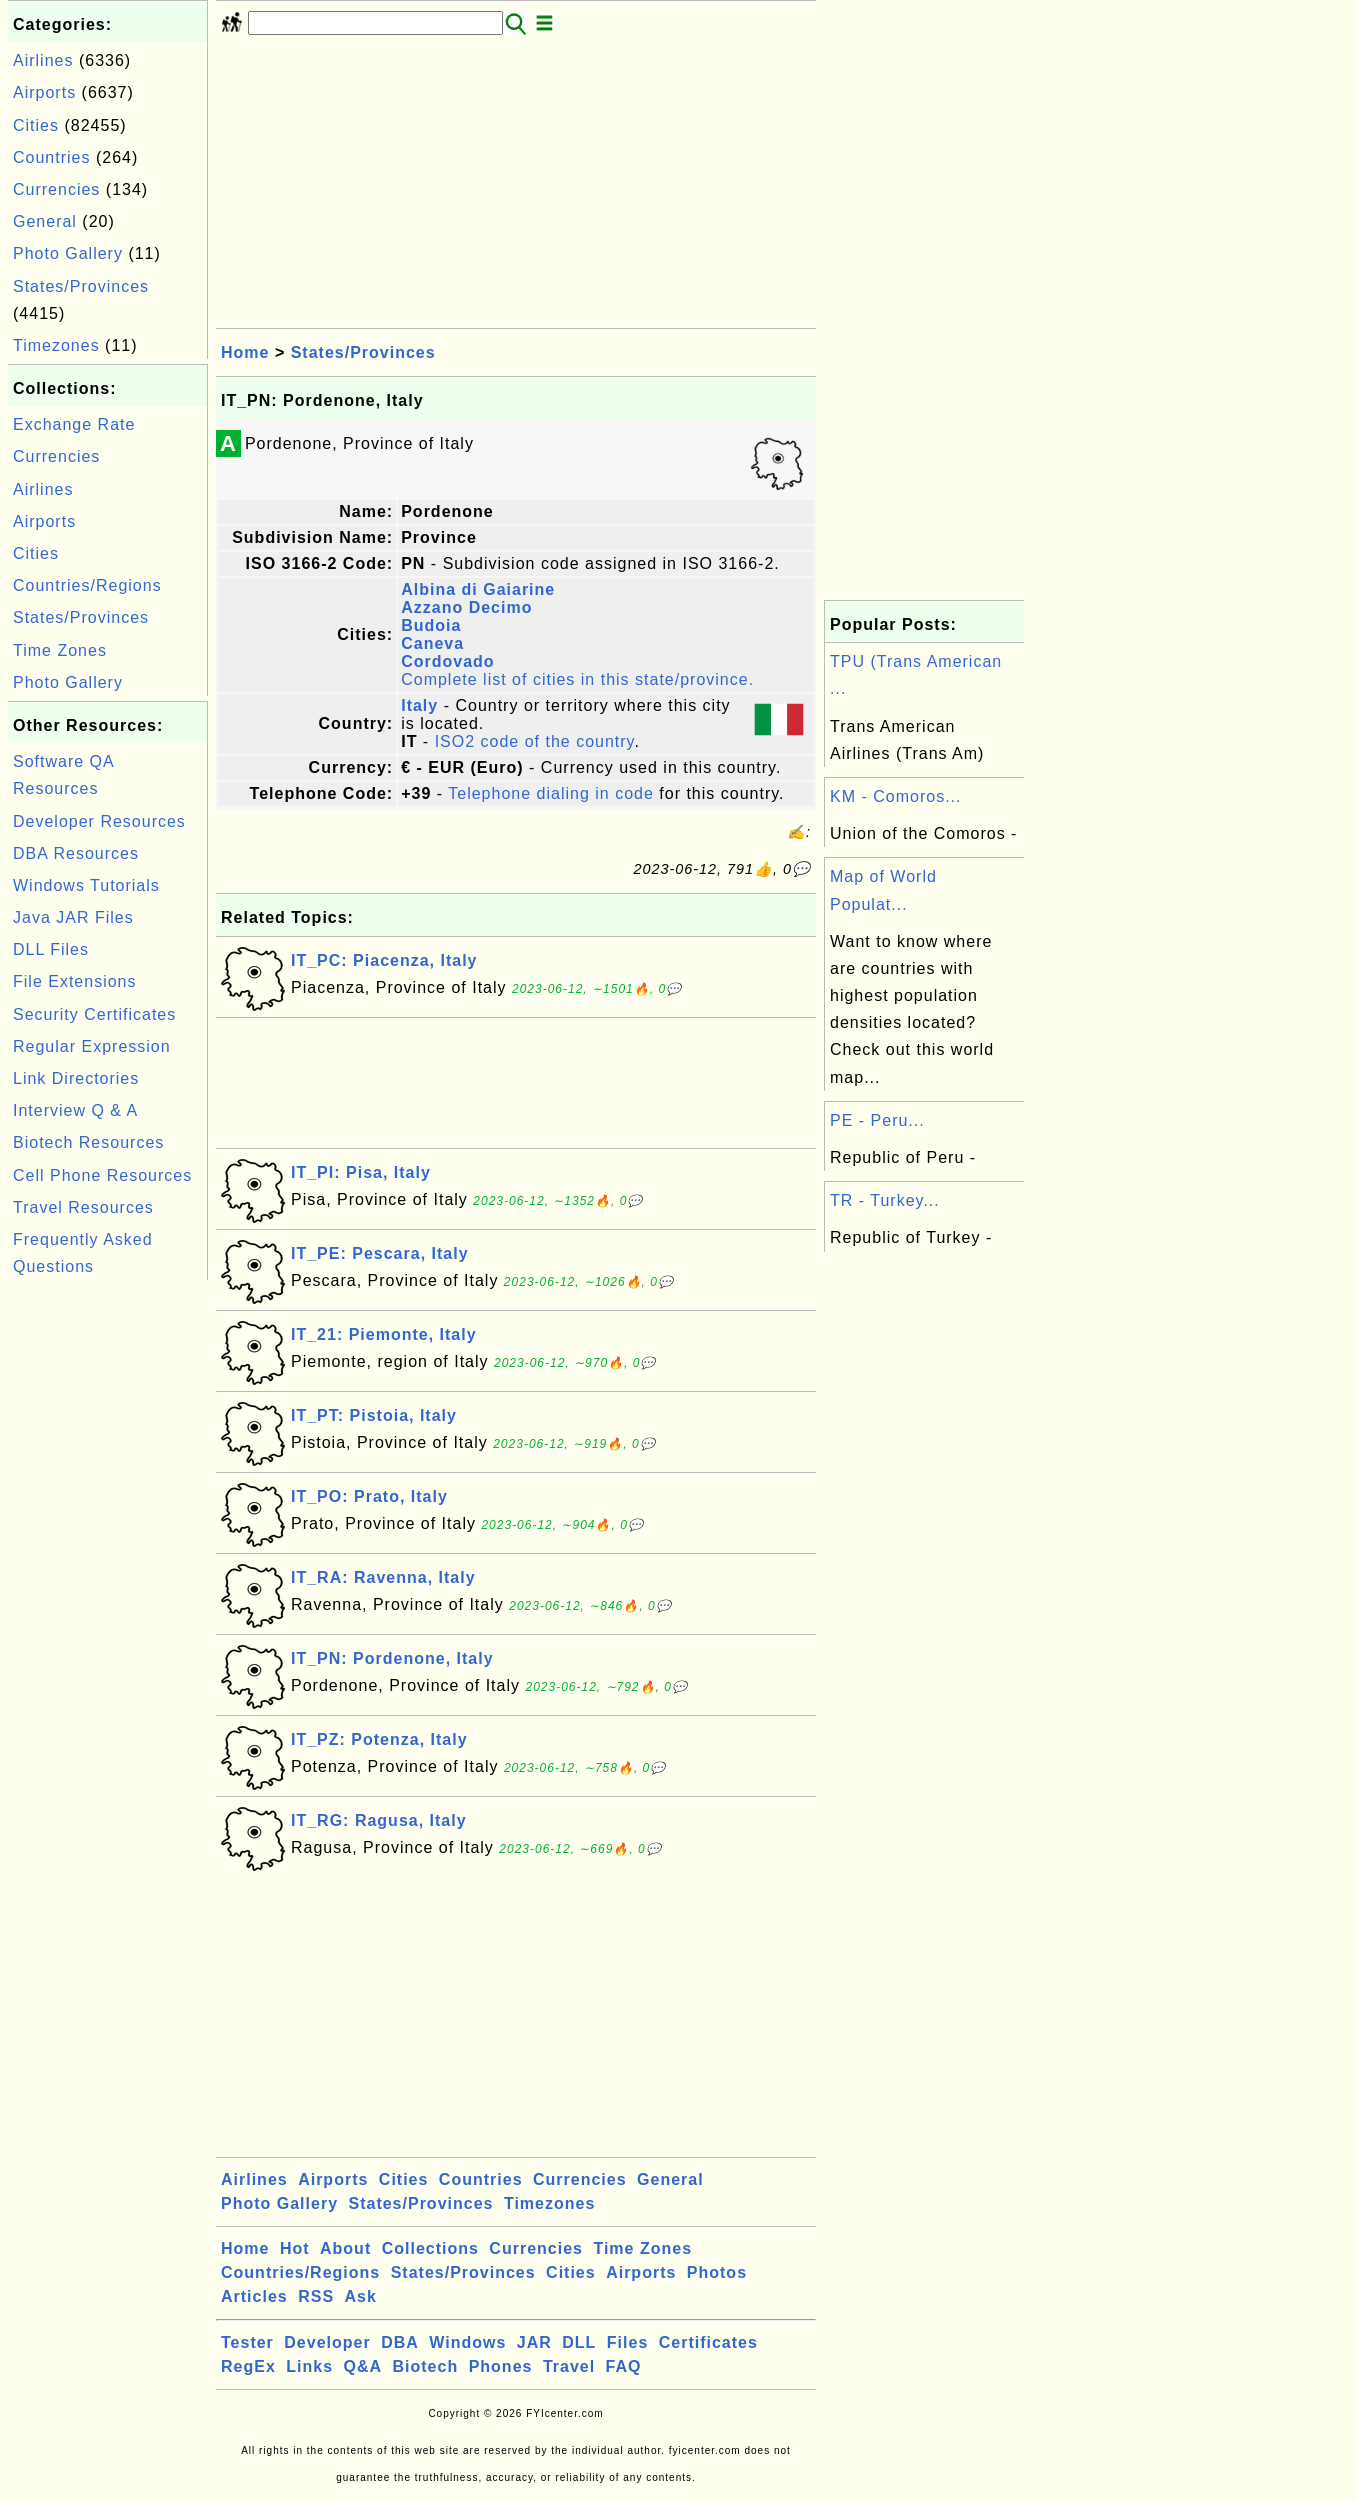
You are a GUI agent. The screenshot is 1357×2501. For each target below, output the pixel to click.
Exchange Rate (74, 424)
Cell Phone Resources (102, 1175)
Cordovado (447, 661)
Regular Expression (92, 1046)
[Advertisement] (108, 1585)
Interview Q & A (75, 1110)
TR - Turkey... (885, 1200)
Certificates (708, 2342)
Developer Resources (99, 821)
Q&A (363, 2366)
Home (245, 352)
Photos (717, 2272)
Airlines (43, 60)
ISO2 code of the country (535, 741)
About (345, 2248)
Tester (247, 2342)
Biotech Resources (88, 1142)
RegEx (248, 2366)
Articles (254, 2296)
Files (627, 2342)
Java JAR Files (73, 917)
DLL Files (51, 949)
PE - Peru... (877, 1120)
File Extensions (75, 981)
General (45, 221)
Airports (44, 92)
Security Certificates (94, 1014)
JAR (534, 2342)
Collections (430, 2248)
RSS (316, 2296)
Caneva (432, 643)
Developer (327, 2342)
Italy (419, 705)
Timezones (56, 345)
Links (309, 2366)
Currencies (56, 189)
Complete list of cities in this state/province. (577, 679)
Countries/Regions (87, 585)
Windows (467, 2342)
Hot (295, 2248)
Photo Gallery (68, 253)
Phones (501, 2366)
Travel (569, 2366)
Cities (36, 125)
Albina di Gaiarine (478, 589)
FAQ (624, 2366)
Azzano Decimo (466, 607)
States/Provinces (81, 286)
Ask (361, 2296)
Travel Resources (83, 1207)
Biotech (426, 2366)
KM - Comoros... (895, 796)
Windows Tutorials (86, 885)
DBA (400, 2342)
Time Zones (60, 650)
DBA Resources (76, 853)
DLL (579, 2342)
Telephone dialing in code (551, 793)
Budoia (431, 625)
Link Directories (76, 1078)
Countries (51, 157)
